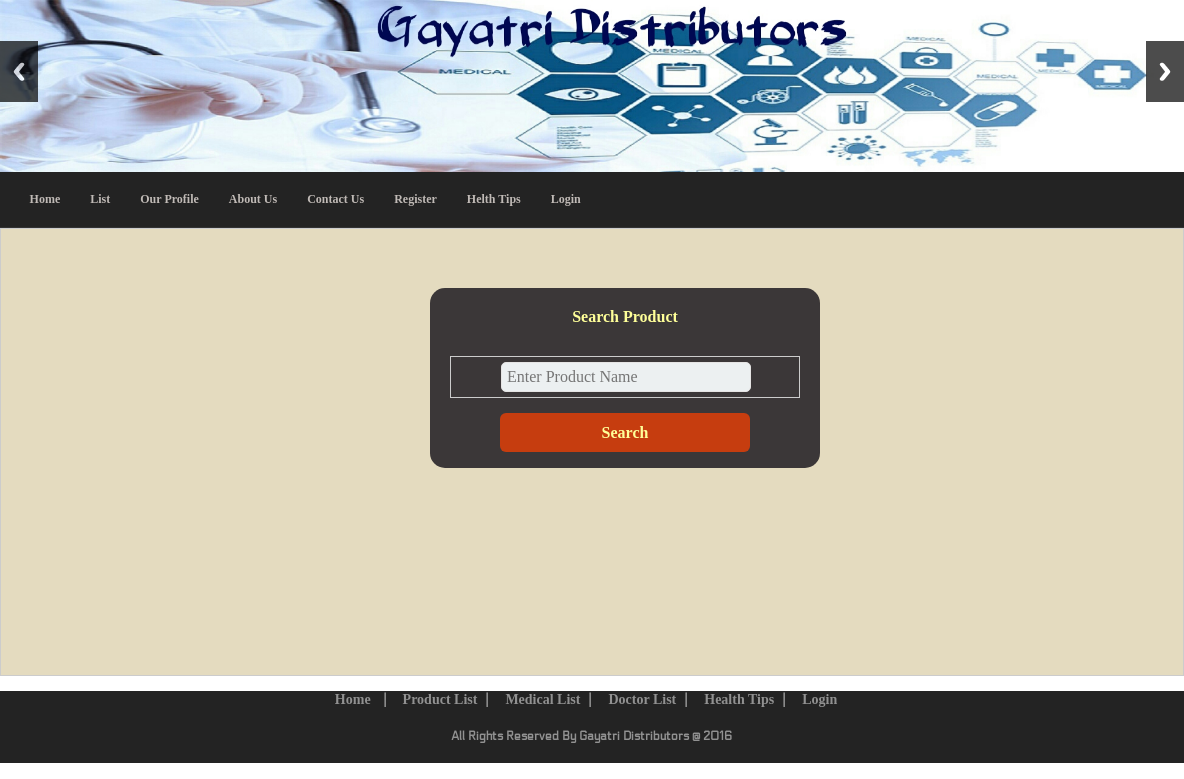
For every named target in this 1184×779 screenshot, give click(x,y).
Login (566, 199)
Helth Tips (494, 199)
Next (1165, 71)
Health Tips (739, 699)
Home (45, 199)
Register (415, 199)
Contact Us (335, 199)
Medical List (542, 699)
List (100, 199)
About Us (253, 199)
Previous (19, 71)
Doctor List (642, 699)
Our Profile (169, 199)
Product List (440, 699)
